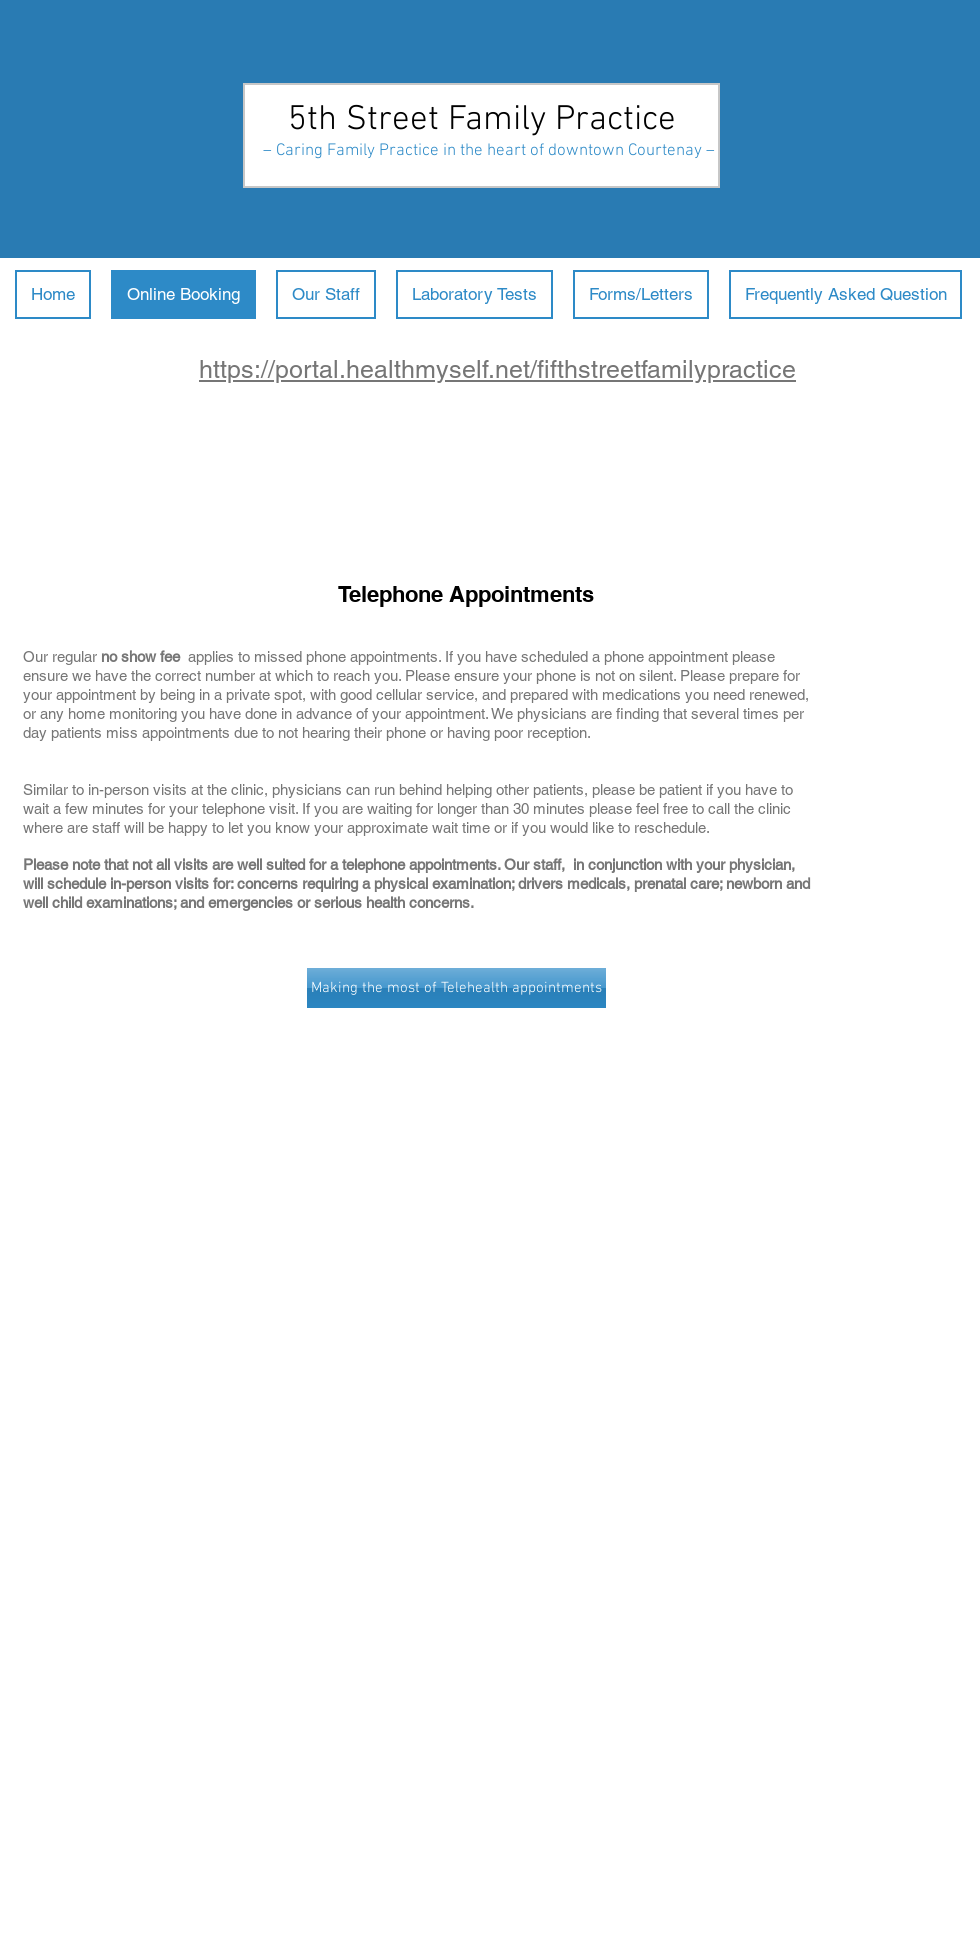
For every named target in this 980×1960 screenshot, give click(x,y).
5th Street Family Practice (482, 120)
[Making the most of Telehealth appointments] (456, 988)
